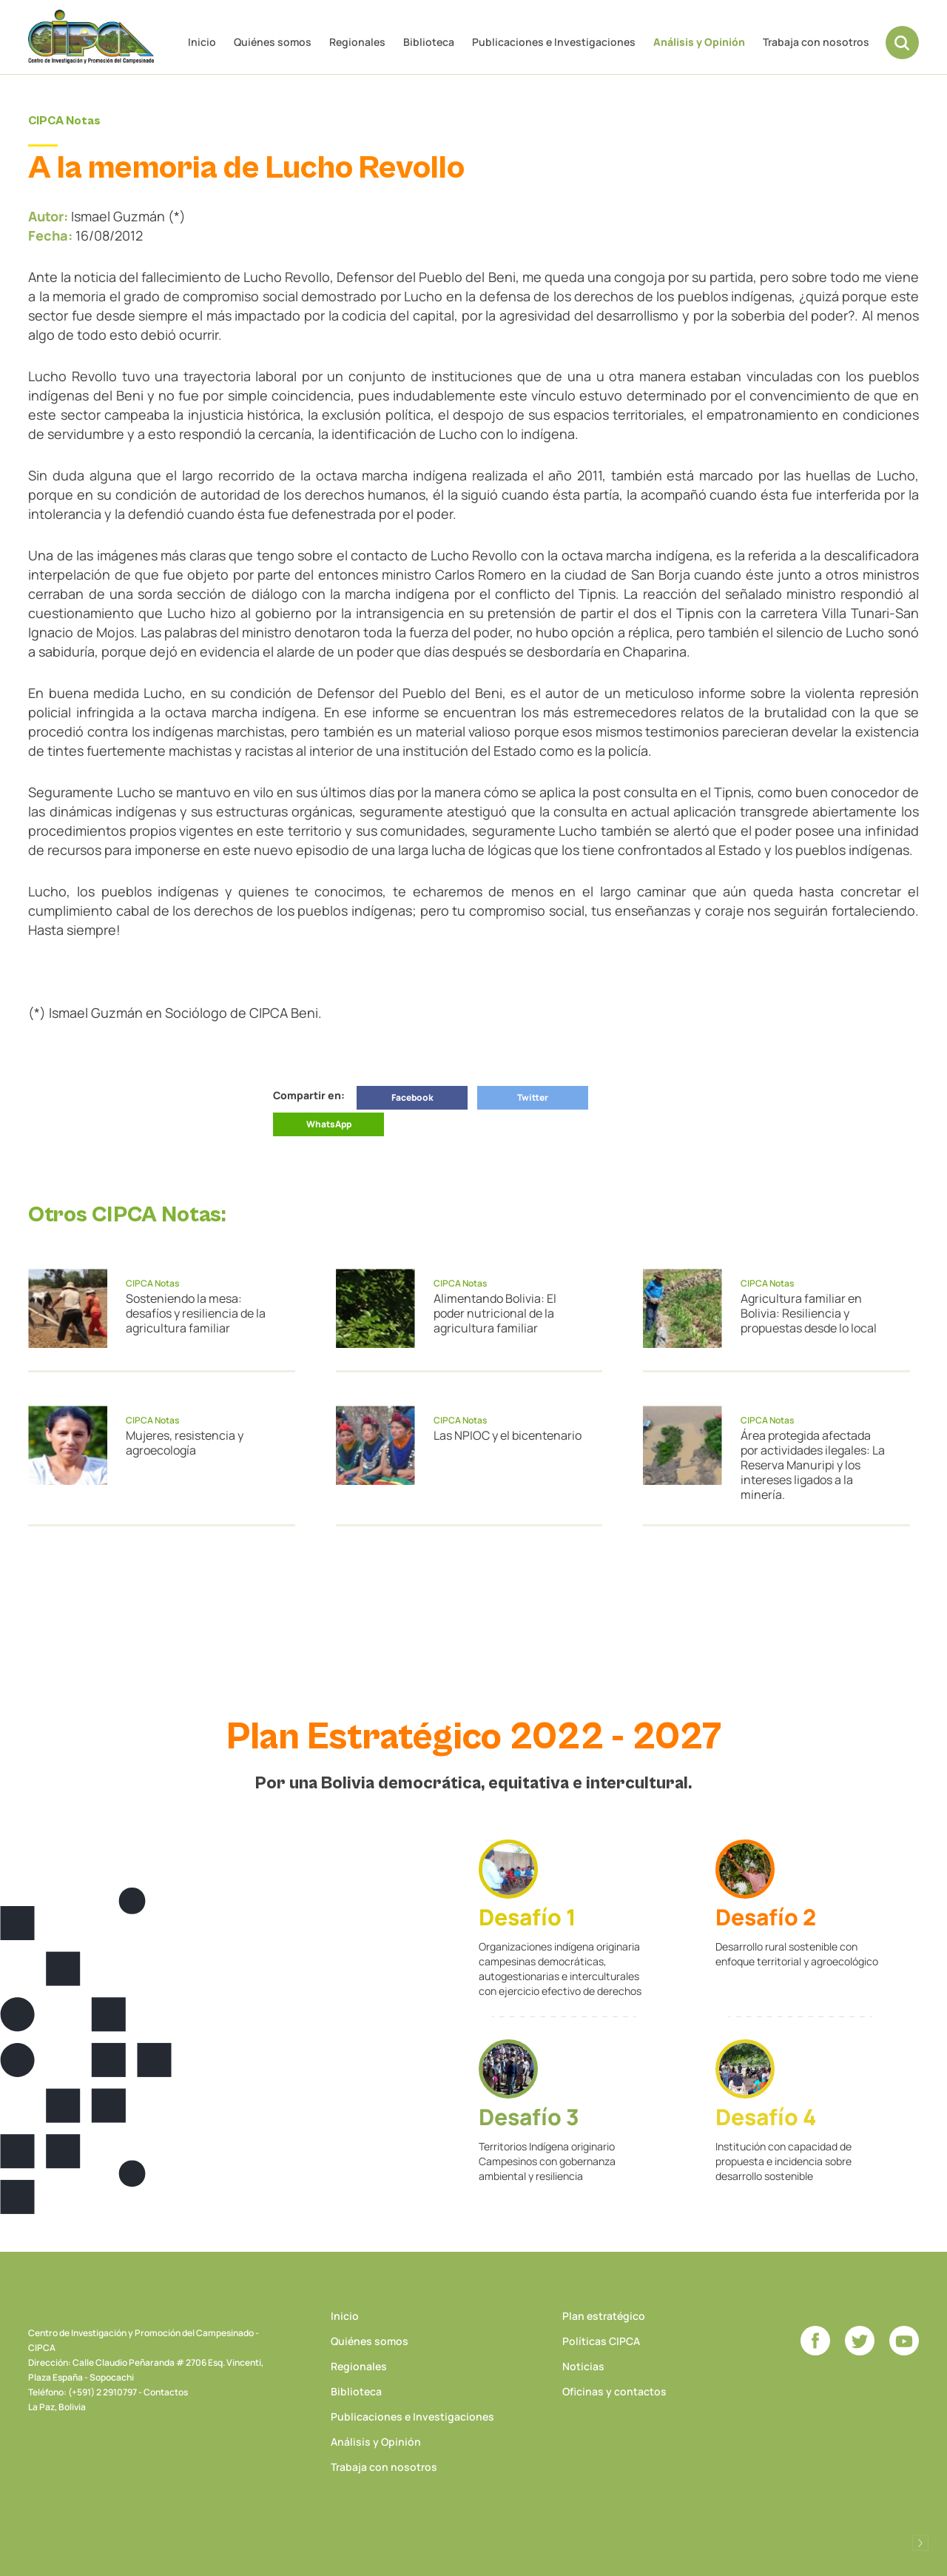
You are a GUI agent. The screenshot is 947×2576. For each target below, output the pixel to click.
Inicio (202, 42)
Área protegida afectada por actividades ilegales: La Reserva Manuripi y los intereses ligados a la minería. (813, 1465)
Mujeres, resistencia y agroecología (184, 1443)
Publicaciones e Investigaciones (554, 42)
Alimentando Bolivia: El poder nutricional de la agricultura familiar (495, 1313)
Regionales (357, 42)
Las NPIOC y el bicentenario (508, 1435)
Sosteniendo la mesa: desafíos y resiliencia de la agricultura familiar (196, 1313)
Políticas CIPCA (601, 2341)
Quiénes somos (272, 42)
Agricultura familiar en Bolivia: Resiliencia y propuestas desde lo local (809, 1313)
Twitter (532, 1097)
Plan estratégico (603, 2316)
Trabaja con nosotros (816, 42)
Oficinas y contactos (614, 2391)
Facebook (412, 1097)
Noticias (583, 2366)
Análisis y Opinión (699, 42)
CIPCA (91, 36)
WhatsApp (328, 1124)
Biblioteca (428, 42)
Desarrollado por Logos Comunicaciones (920, 2542)
